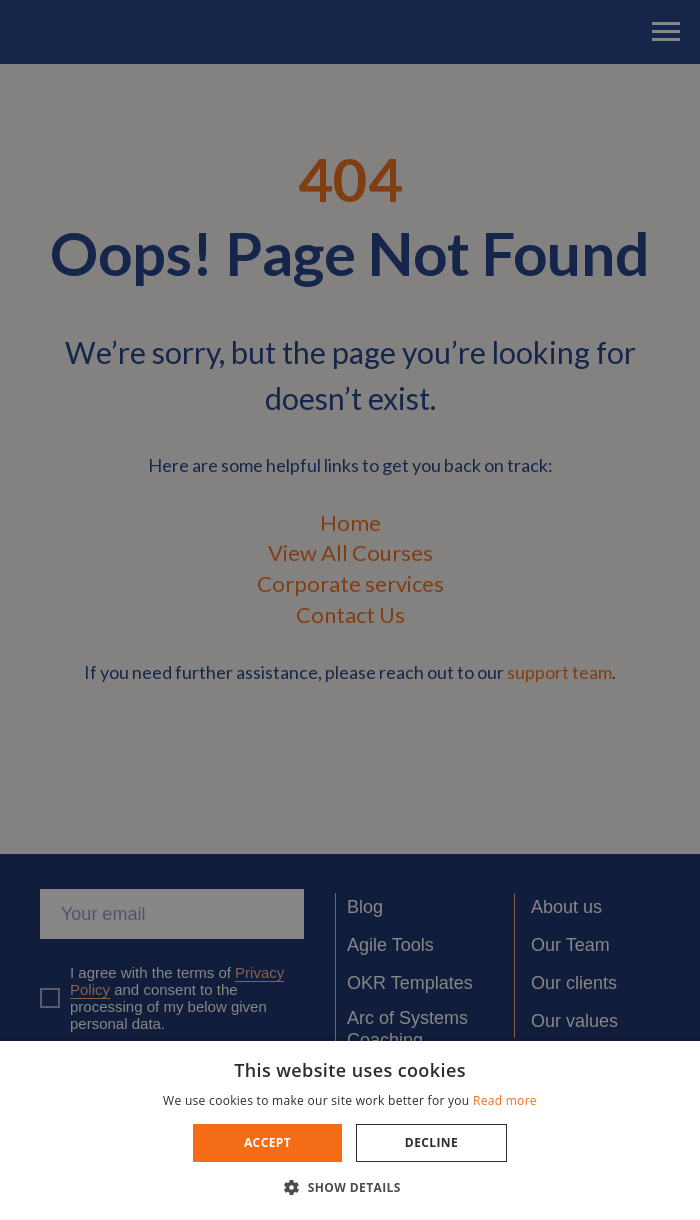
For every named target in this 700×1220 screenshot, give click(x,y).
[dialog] (350, 610)
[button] (350, 1186)
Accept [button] (267, 1142)
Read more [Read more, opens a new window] (505, 1100)
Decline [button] (431, 1142)
